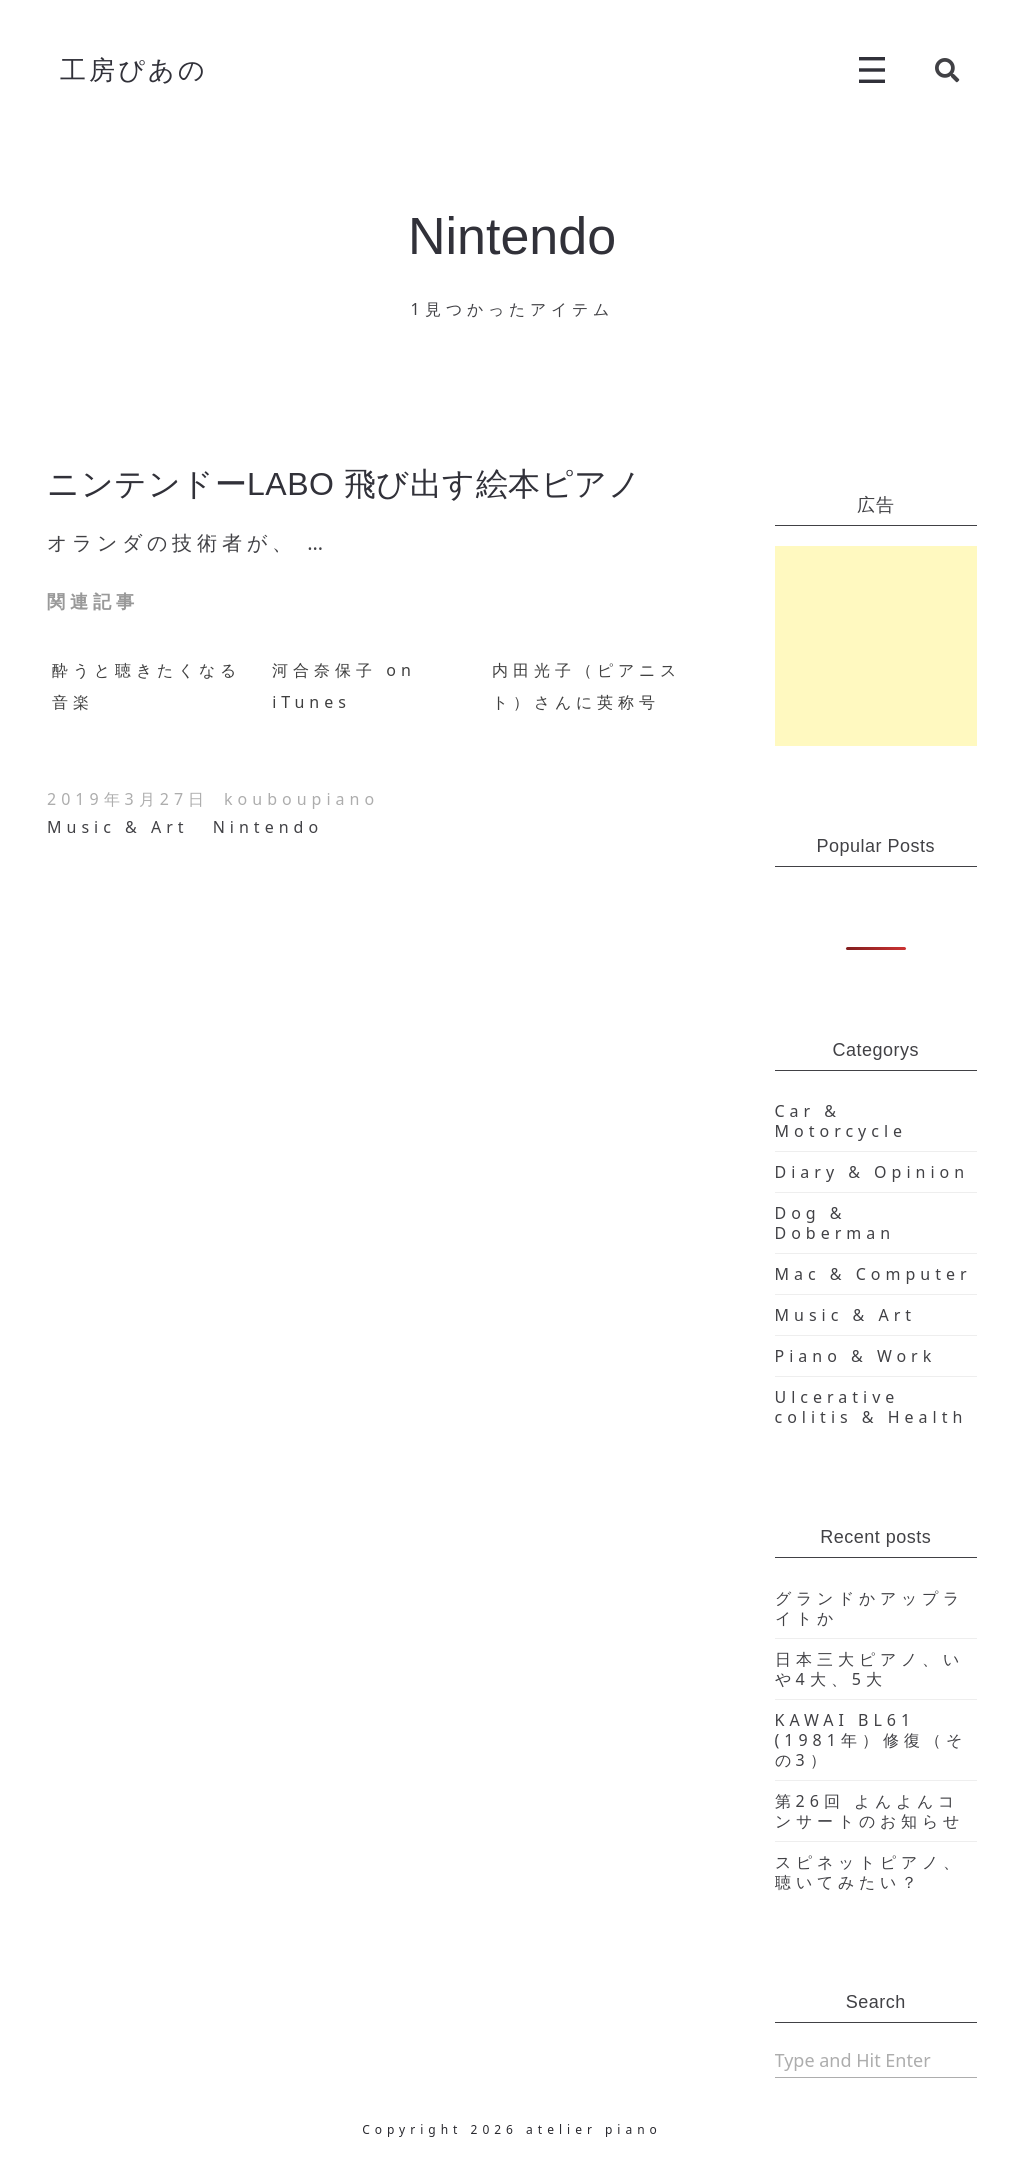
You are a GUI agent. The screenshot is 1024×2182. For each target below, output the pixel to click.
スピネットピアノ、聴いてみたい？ (869, 1872)
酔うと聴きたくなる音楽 (146, 686)
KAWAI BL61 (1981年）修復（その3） (871, 1740)
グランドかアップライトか (869, 1608)
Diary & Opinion (872, 1172)
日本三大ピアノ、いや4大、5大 (869, 1669)
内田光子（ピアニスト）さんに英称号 (586, 686)
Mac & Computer (873, 1274)
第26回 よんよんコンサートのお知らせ (869, 1811)
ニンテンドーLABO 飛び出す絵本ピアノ (344, 484)
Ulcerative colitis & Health (871, 1407)
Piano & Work (856, 1356)
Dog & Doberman (835, 1223)
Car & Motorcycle (841, 1121)
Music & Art (118, 827)
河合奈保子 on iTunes (344, 686)
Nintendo (268, 827)
